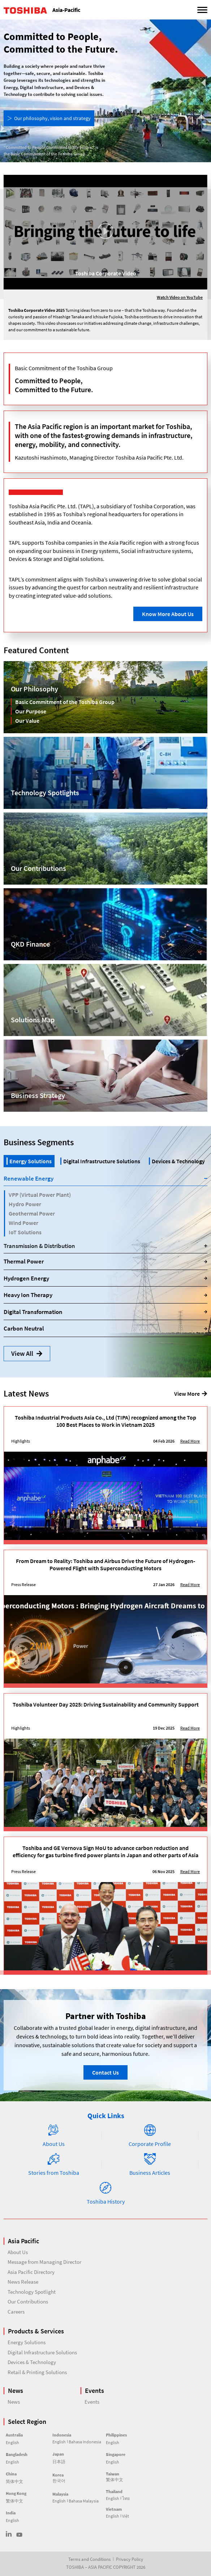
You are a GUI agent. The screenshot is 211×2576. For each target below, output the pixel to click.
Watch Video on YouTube (180, 297)
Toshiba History (106, 2201)
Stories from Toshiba (53, 2172)
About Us (54, 2143)
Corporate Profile (150, 2143)
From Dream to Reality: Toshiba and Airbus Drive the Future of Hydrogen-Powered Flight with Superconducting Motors (105, 1564)
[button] (106, 232)
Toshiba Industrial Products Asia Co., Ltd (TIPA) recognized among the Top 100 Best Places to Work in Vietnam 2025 (105, 1421)
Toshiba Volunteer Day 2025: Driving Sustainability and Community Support (106, 1704)
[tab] (29, 1161)
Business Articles (149, 2172)
